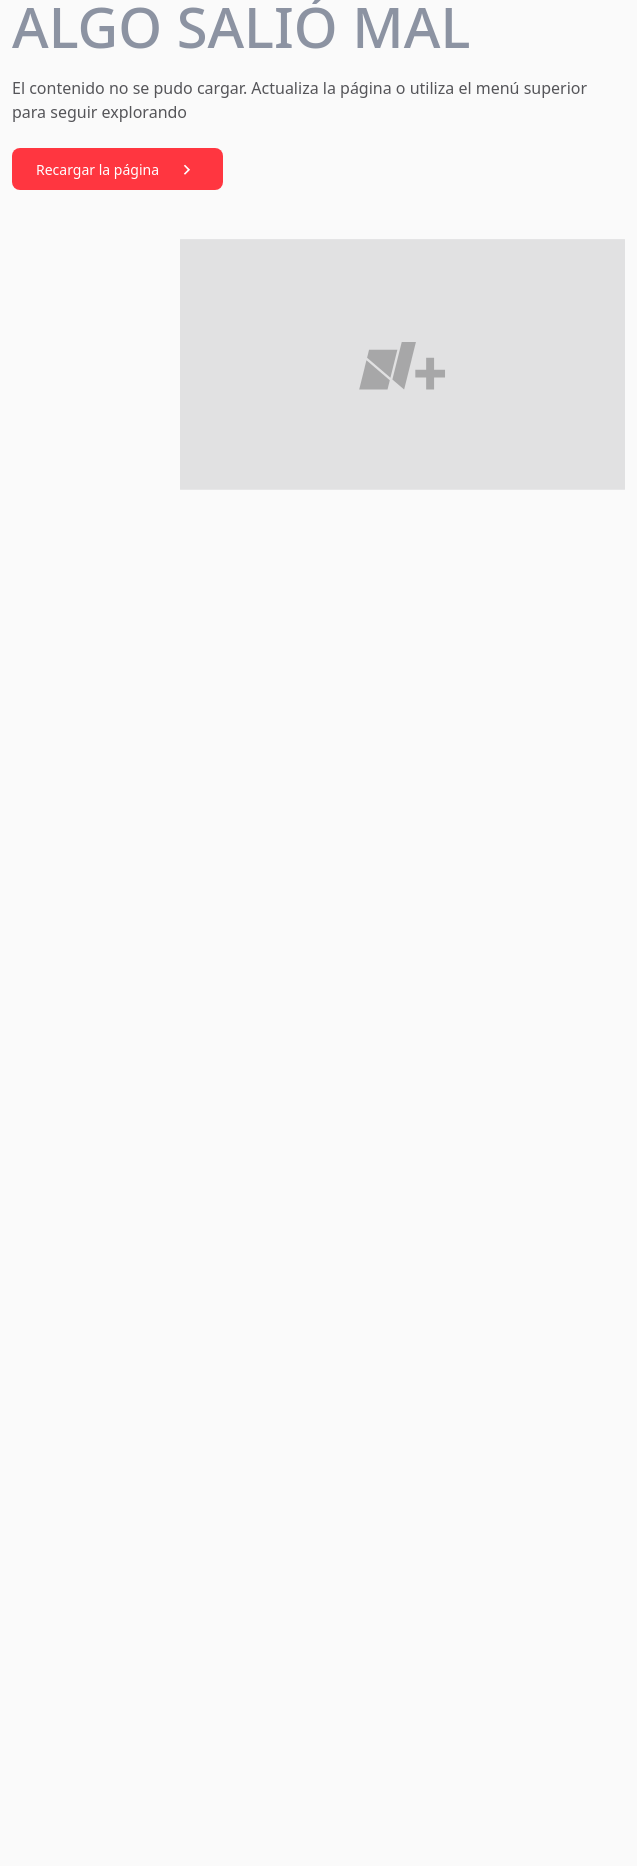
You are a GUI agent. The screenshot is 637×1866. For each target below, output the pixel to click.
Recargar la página (117, 170)
